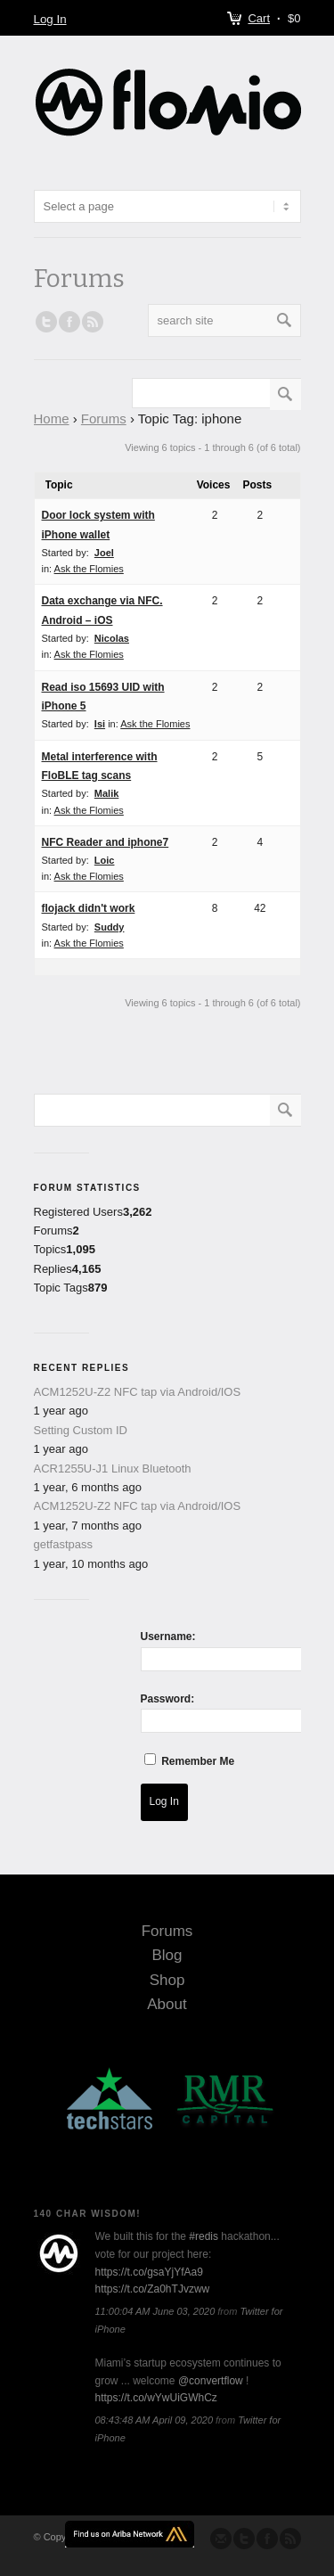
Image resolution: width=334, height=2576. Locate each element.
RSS (92, 321)
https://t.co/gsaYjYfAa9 (149, 2272)
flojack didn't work (88, 908)
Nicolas (111, 638)
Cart (259, 18)
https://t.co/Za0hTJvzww (152, 2289)
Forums (103, 418)
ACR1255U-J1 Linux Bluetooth (112, 1468)
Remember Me (197, 1761)
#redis (203, 2236)
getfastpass (64, 1544)
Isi (99, 723)
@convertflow (210, 2381)
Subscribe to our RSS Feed (290, 2538)
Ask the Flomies (89, 568)
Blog (166, 1955)
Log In (50, 19)
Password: (168, 1699)
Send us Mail (221, 2538)
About (166, 2004)
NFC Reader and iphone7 (105, 842)
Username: (168, 1636)
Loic (104, 860)
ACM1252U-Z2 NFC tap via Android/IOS (137, 1392)
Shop (167, 1980)
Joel (104, 552)
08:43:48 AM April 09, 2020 (154, 2420)
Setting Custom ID (81, 1430)
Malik (106, 793)
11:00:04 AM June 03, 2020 (155, 2311)
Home (51, 418)
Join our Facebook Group (69, 321)
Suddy (109, 927)
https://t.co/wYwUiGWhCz (156, 2397)
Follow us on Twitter (46, 321)
